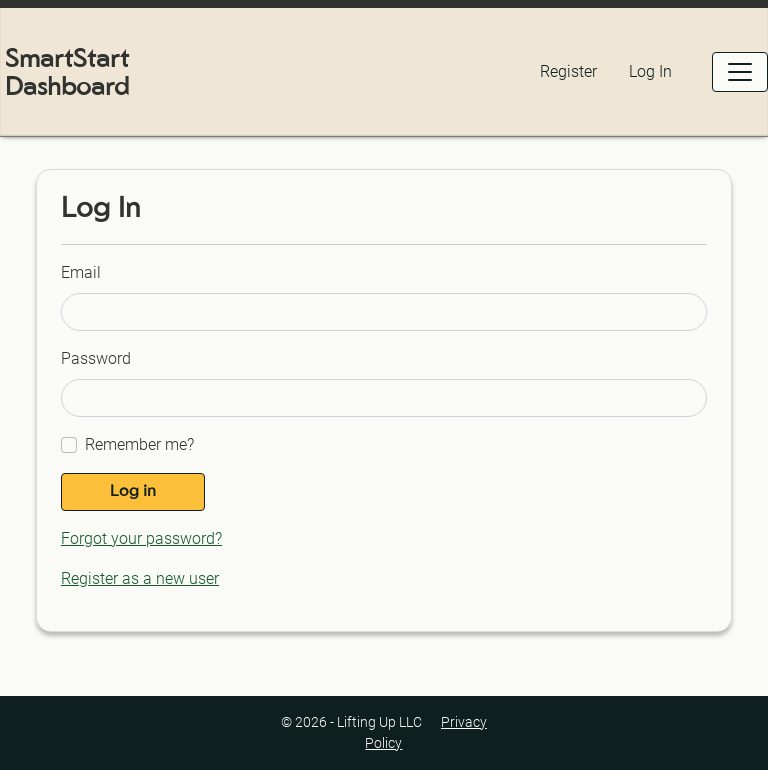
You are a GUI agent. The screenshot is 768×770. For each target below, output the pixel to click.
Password (96, 358)
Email (81, 272)
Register (568, 71)
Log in (133, 492)
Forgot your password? (141, 538)
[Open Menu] (740, 72)
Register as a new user (140, 578)
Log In (650, 71)
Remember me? (139, 444)
